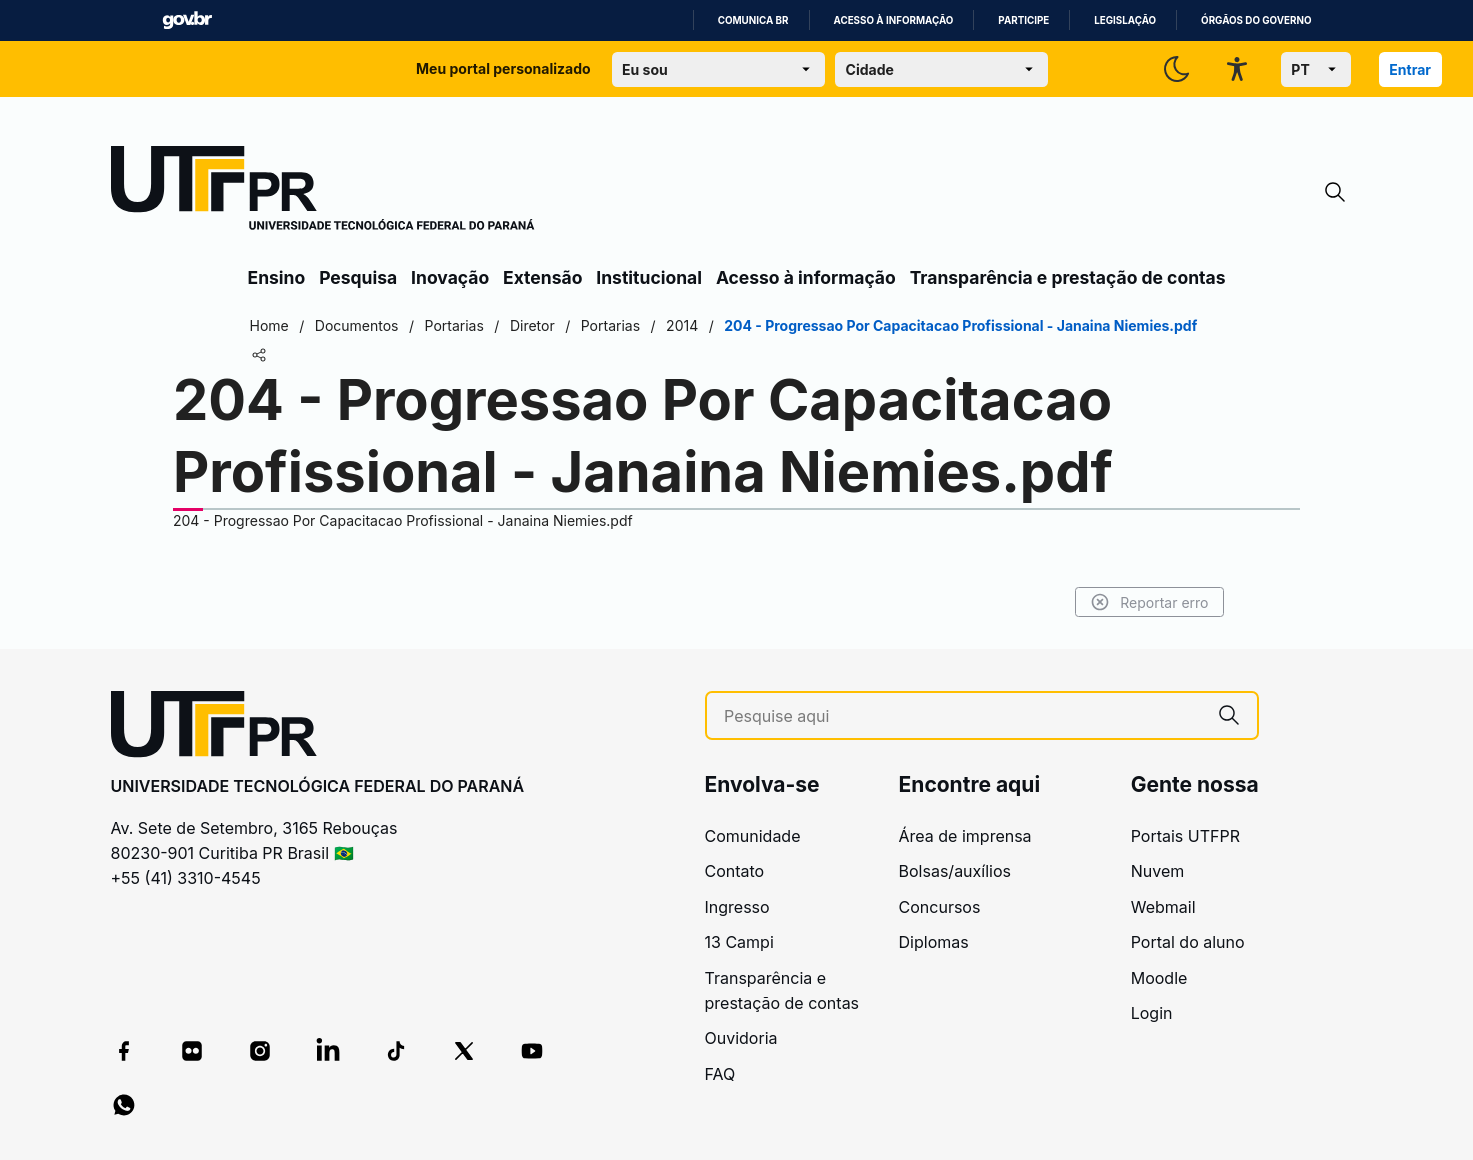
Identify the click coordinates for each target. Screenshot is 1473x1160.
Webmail (1163, 907)
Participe (1023, 20)
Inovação (450, 277)
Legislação (1125, 20)
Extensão (542, 277)
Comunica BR (753, 20)
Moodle (1159, 978)
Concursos (940, 907)
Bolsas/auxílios (955, 871)
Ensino (277, 277)
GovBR (187, 20)
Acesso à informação (894, 20)
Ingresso (737, 907)
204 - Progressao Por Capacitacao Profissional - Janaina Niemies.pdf (403, 520)
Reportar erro (1149, 602)
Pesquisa (358, 277)
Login (1152, 1013)
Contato (735, 871)
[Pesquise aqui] (962, 716)
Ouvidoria (741, 1038)
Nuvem (1158, 871)
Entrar (1410, 69)
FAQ (720, 1074)
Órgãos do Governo (1256, 20)
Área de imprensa (965, 836)
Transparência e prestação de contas (1068, 277)
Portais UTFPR (1185, 836)
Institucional (649, 277)
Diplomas (934, 942)
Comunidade (753, 836)
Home (269, 325)
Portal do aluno (1188, 942)
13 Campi (739, 942)
